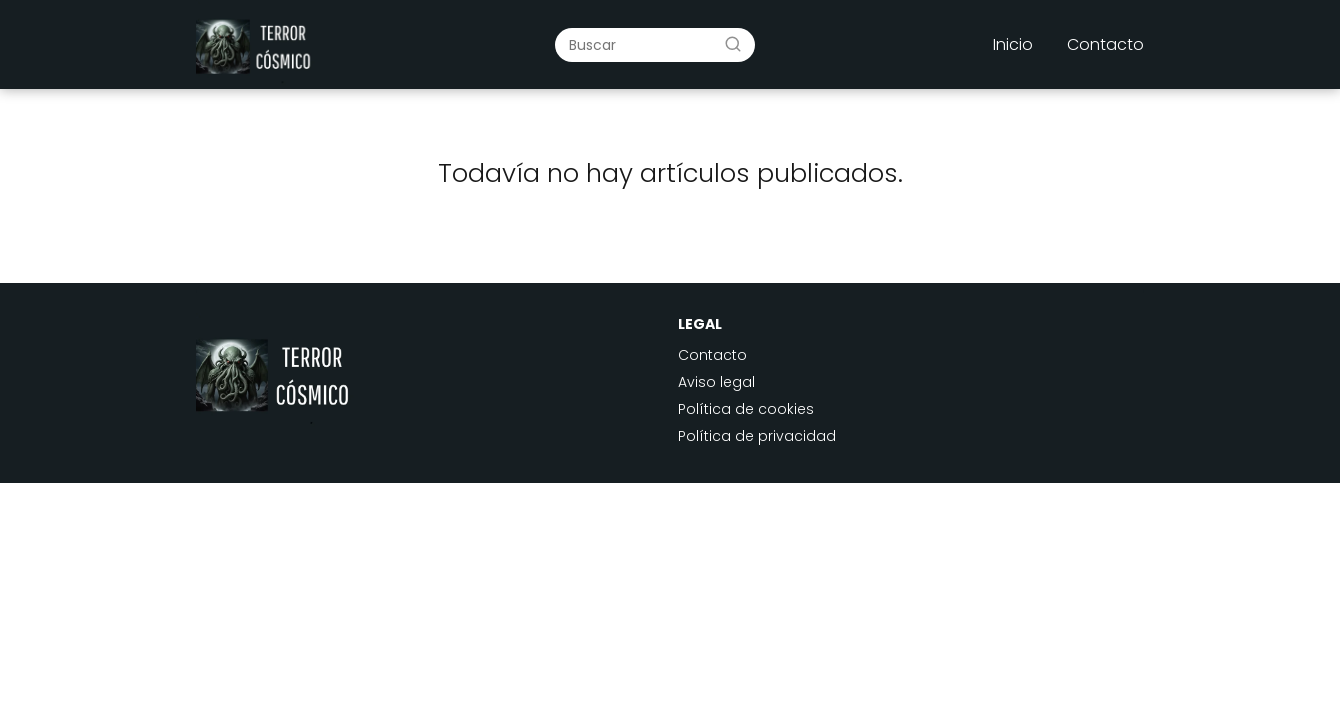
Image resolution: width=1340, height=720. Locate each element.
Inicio (1013, 44)
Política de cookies (746, 409)
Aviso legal (716, 382)
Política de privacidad (757, 436)
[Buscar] (733, 44)
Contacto (1105, 44)
